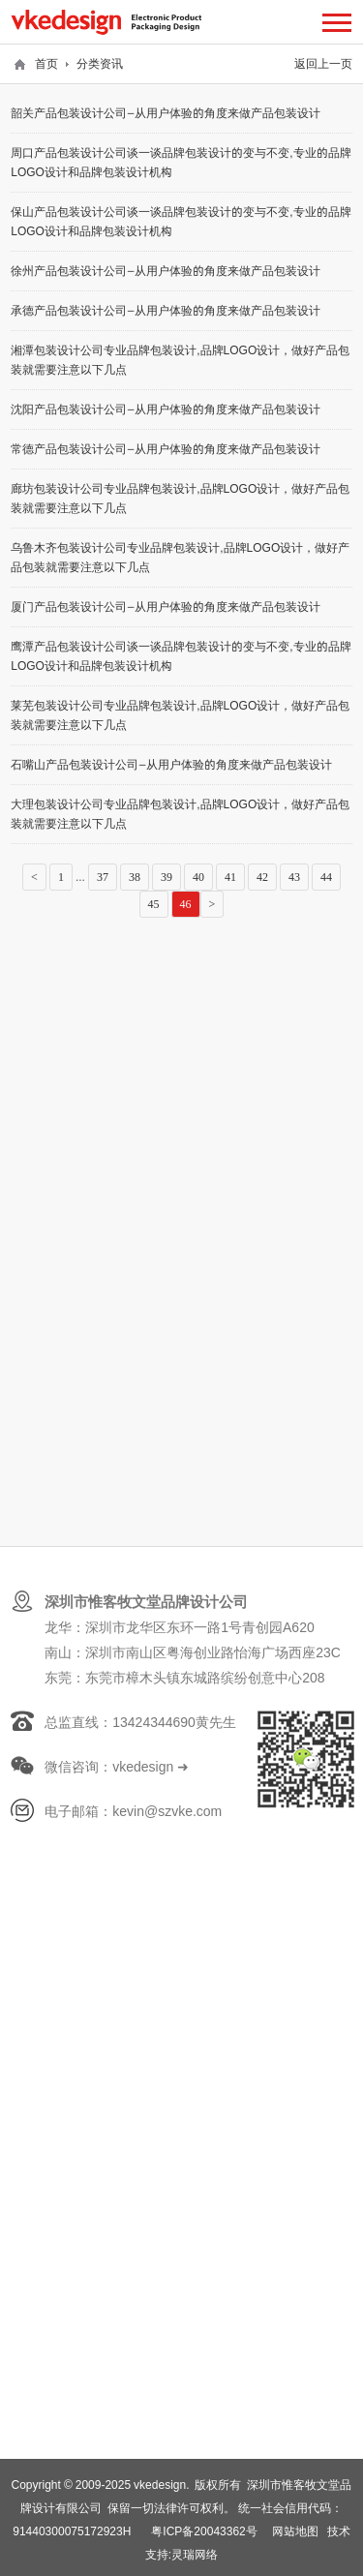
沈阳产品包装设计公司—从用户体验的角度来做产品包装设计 (165, 409)
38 (134, 877)
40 (198, 877)
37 (102, 877)
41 (230, 877)
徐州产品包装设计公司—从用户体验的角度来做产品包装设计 (165, 270)
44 (326, 877)
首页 (46, 63)
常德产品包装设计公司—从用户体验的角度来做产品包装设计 (165, 448)
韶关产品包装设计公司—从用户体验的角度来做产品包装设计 (165, 113)
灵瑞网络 (194, 2554)
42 (262, 877)
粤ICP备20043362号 (204, 2531)
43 (294, 877)
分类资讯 (99, 63)
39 (166, 877)
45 (154, 904)
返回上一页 (323, 63)
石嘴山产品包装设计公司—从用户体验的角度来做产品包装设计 (171, 764)
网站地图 (295, 2531)
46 (186, 904)
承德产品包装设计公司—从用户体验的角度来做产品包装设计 (165, 310)
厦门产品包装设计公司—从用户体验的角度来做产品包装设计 (165, 606)
